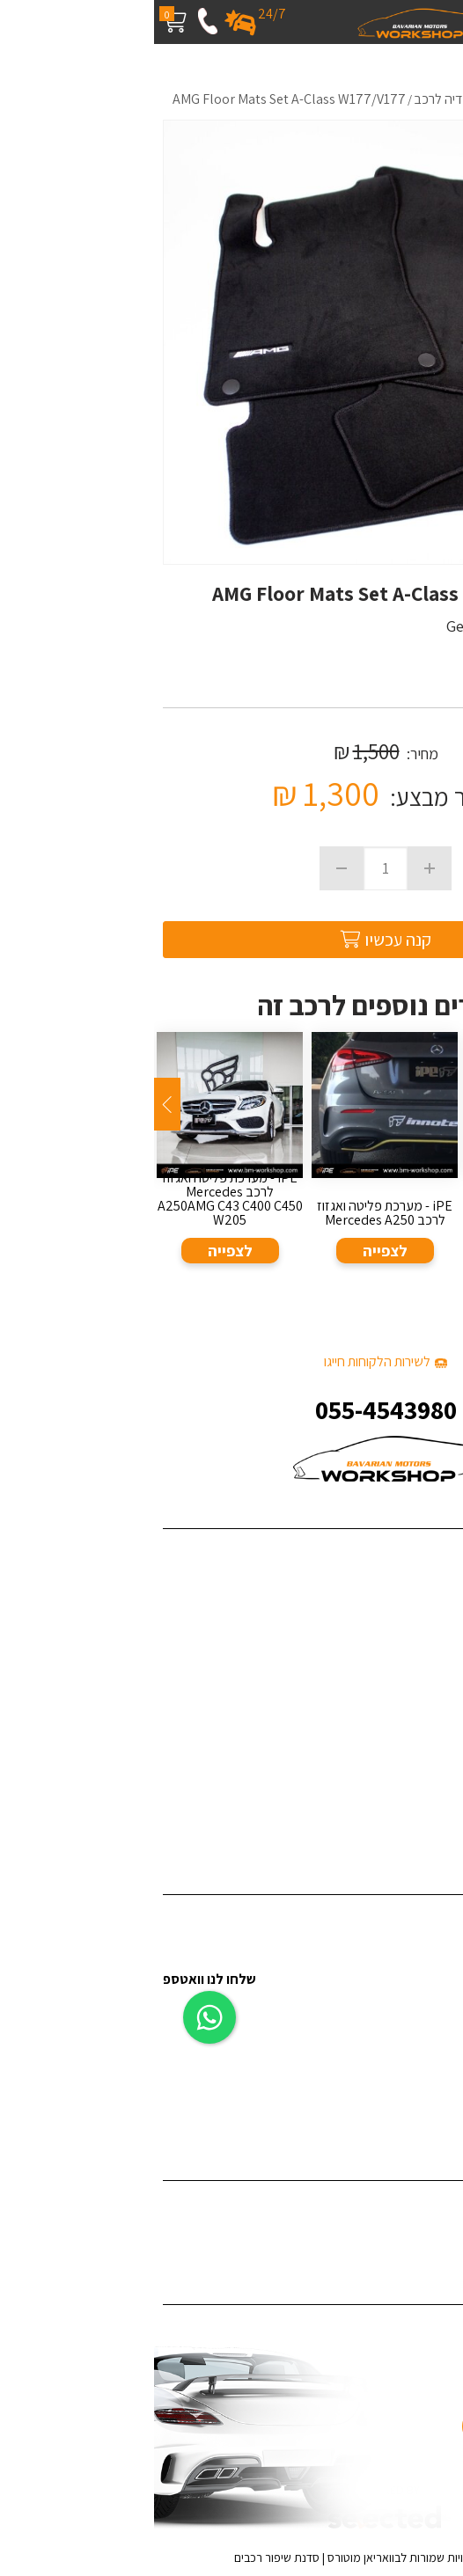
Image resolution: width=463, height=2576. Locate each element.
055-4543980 (232, 1409)
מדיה (441, 1660)
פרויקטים (431, 1607)
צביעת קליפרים (416, 2027)
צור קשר (434, 1715)
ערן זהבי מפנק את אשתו (393, 1822)
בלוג (443, 1634)
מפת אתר (429, 1741)
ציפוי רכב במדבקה (406, 2205)
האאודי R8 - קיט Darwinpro (382, 1795)
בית (445, 1553)
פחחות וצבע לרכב (408, 1946)
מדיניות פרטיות (416, 1769)
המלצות (433, 1688)
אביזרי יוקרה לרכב (408, 2081)
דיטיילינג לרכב (417, 1919)
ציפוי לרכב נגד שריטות (398, 2232)
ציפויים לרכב (422, 1974)
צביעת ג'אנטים (417, 2054)
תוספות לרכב (420, 2000)
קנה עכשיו (232, 939)
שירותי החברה (418, 1580)
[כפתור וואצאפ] (55, 2008)
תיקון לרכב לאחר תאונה (394, 2108)
